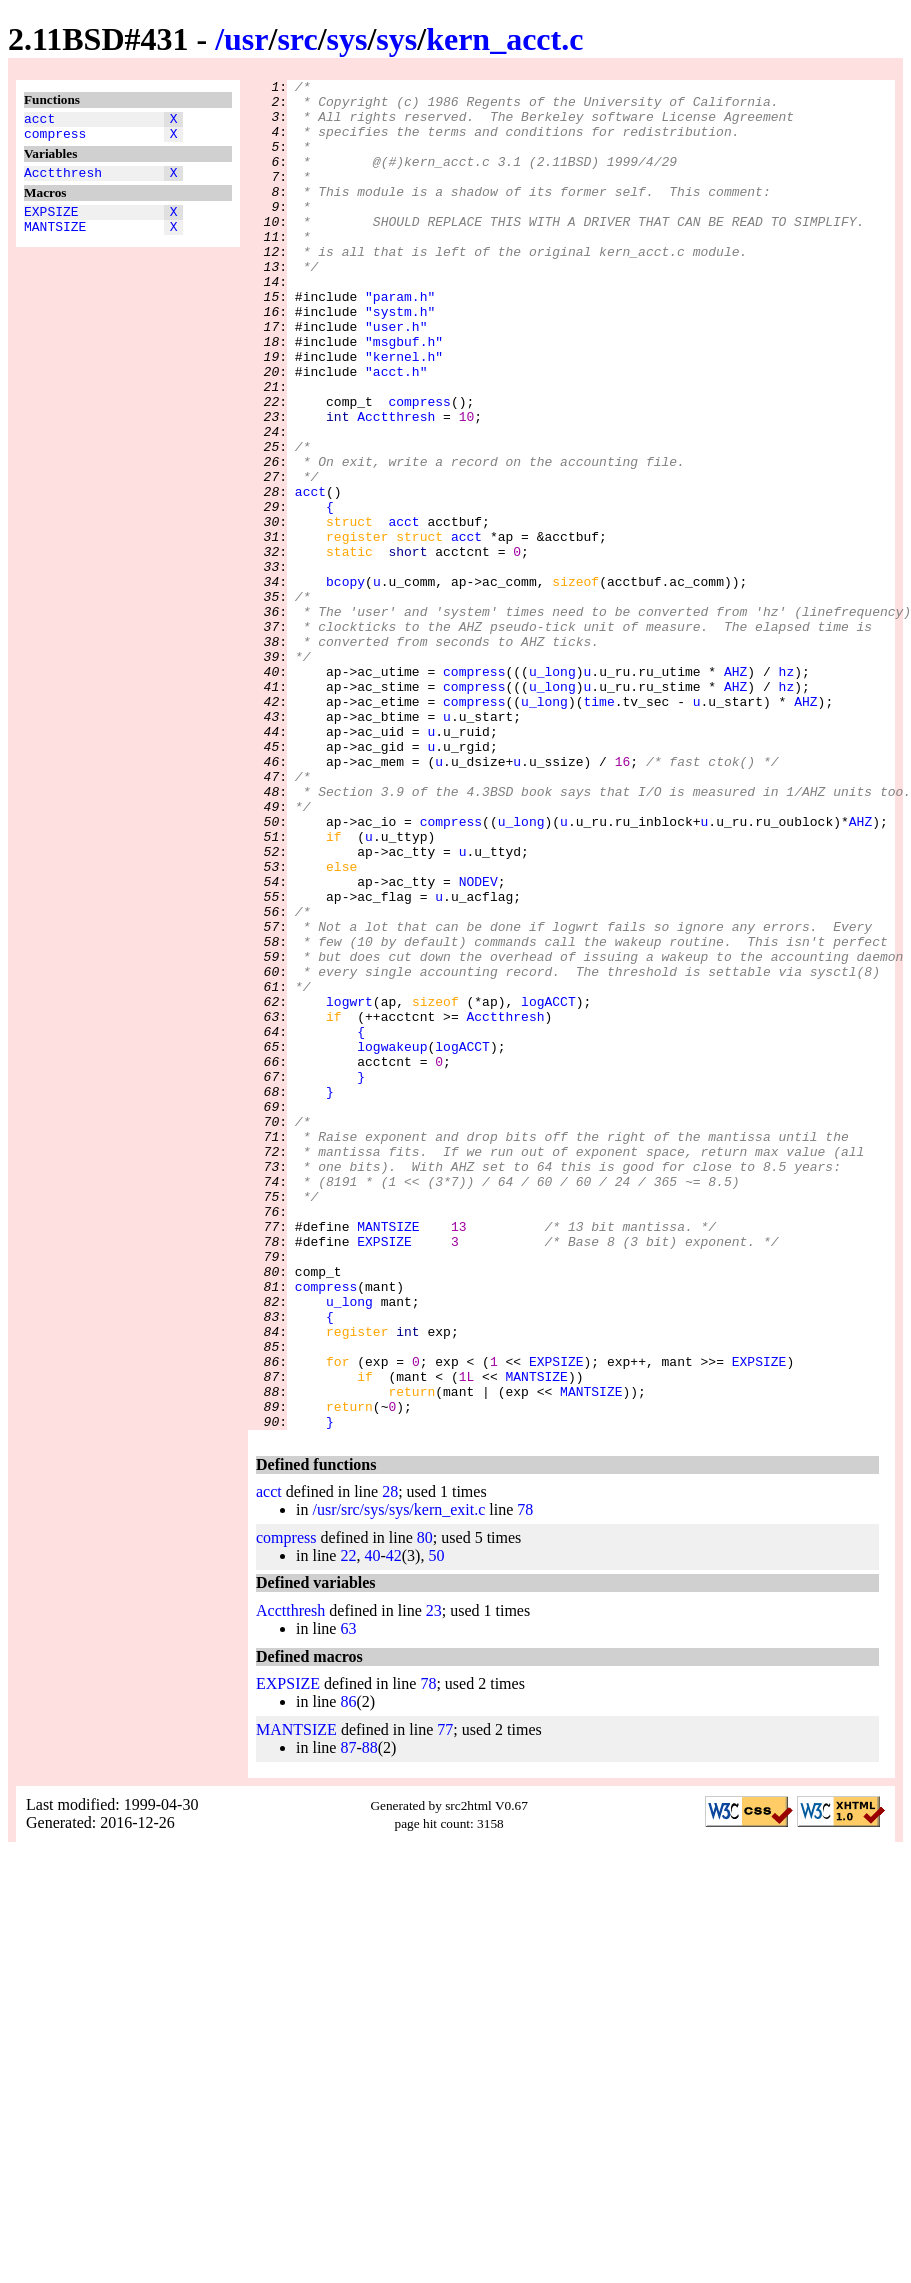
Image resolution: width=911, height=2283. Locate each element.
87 (348, 2017)
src (297, 39)
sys (347, 39)
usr (246, 39)
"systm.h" (400, 359)
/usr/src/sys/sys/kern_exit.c (398, 1779)
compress (55, 139)
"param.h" (400, 341)
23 (434, 1880)
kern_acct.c (504, 39)
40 (372, 1825)
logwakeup (392, 1241)
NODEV (478, 1043)
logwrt (349, 1187)
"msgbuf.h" (404, 395)
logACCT (548, 1187)
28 (390, 1761)
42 (394, 1825)
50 (436, 1825)
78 (525, 1779)
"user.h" (396, 377)
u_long (552, 791)
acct (39, 121)
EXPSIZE (51, 223)
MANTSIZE (55, 241)
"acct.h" (396, 431)
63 (348, 1898)
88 (370, 2017)
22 (348, 1825)
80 (425, 1807)
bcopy (345, 683)
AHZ (735, 791)
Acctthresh (63, 181)
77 (445, 1999)
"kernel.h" (404, 413)
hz (787, 791)
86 (348, 1971)
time (598, 827)
